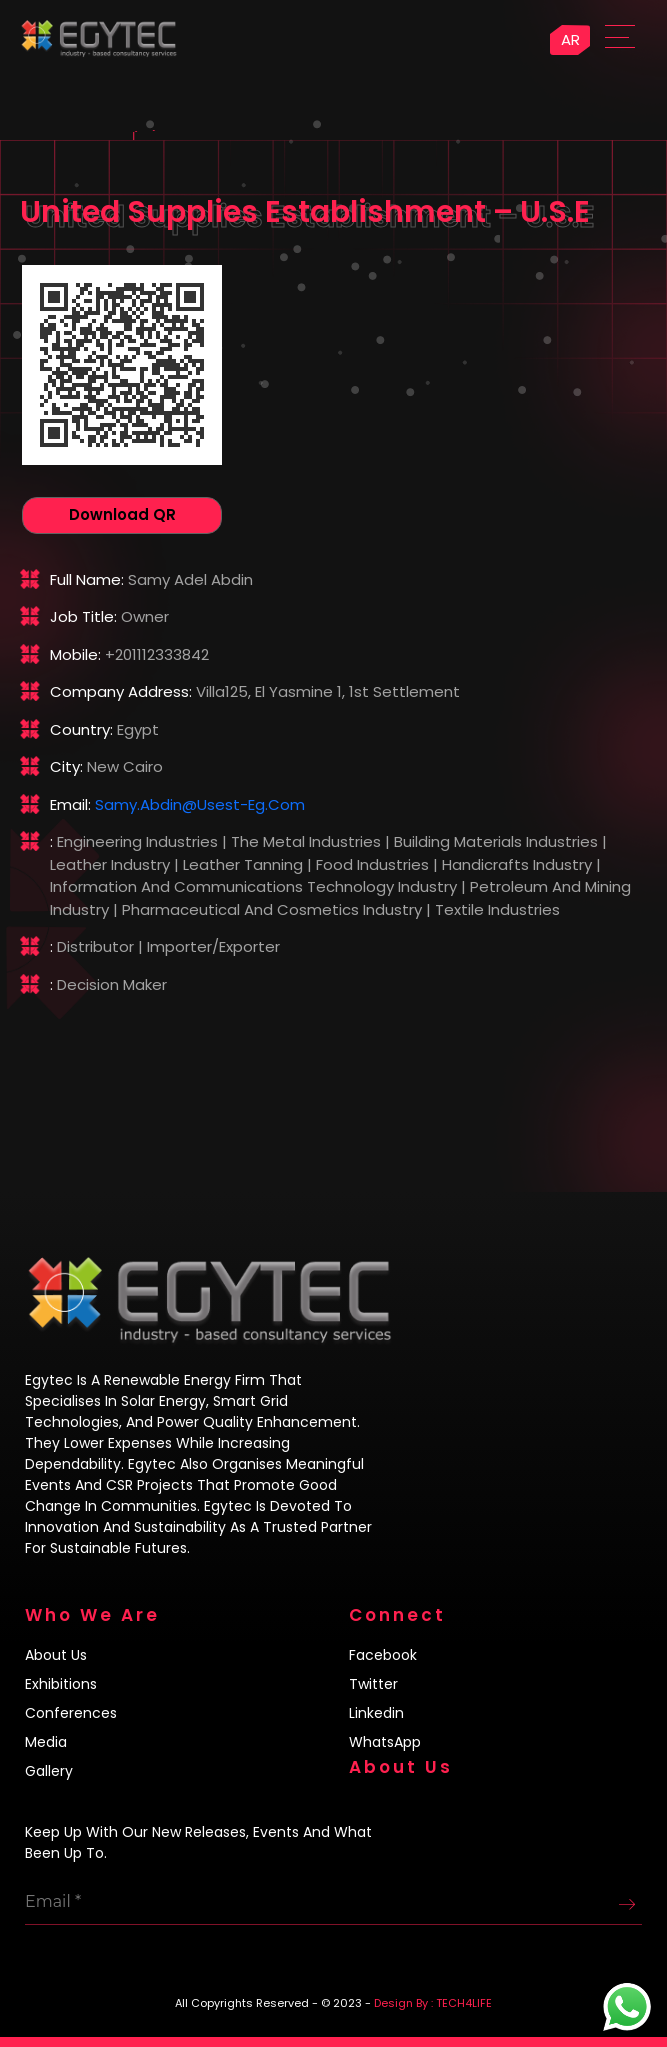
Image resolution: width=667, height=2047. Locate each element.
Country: (81, 729)
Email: (70, 804)
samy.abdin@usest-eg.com (200, 804)
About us (56, 1655)
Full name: (87, 579)
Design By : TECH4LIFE (433, 2003)
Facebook (383, 1655)
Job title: (83, 616)
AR (570, 39)
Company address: (121, 691)
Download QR (122, 514)
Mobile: (75, 654)
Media (46, 1742)
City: (66, 766)
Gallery (49, 1771)
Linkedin (376, 1713)
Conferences (71, 1713)
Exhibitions (61, 1684)
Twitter (373, 1684)
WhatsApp (385, 1742)
